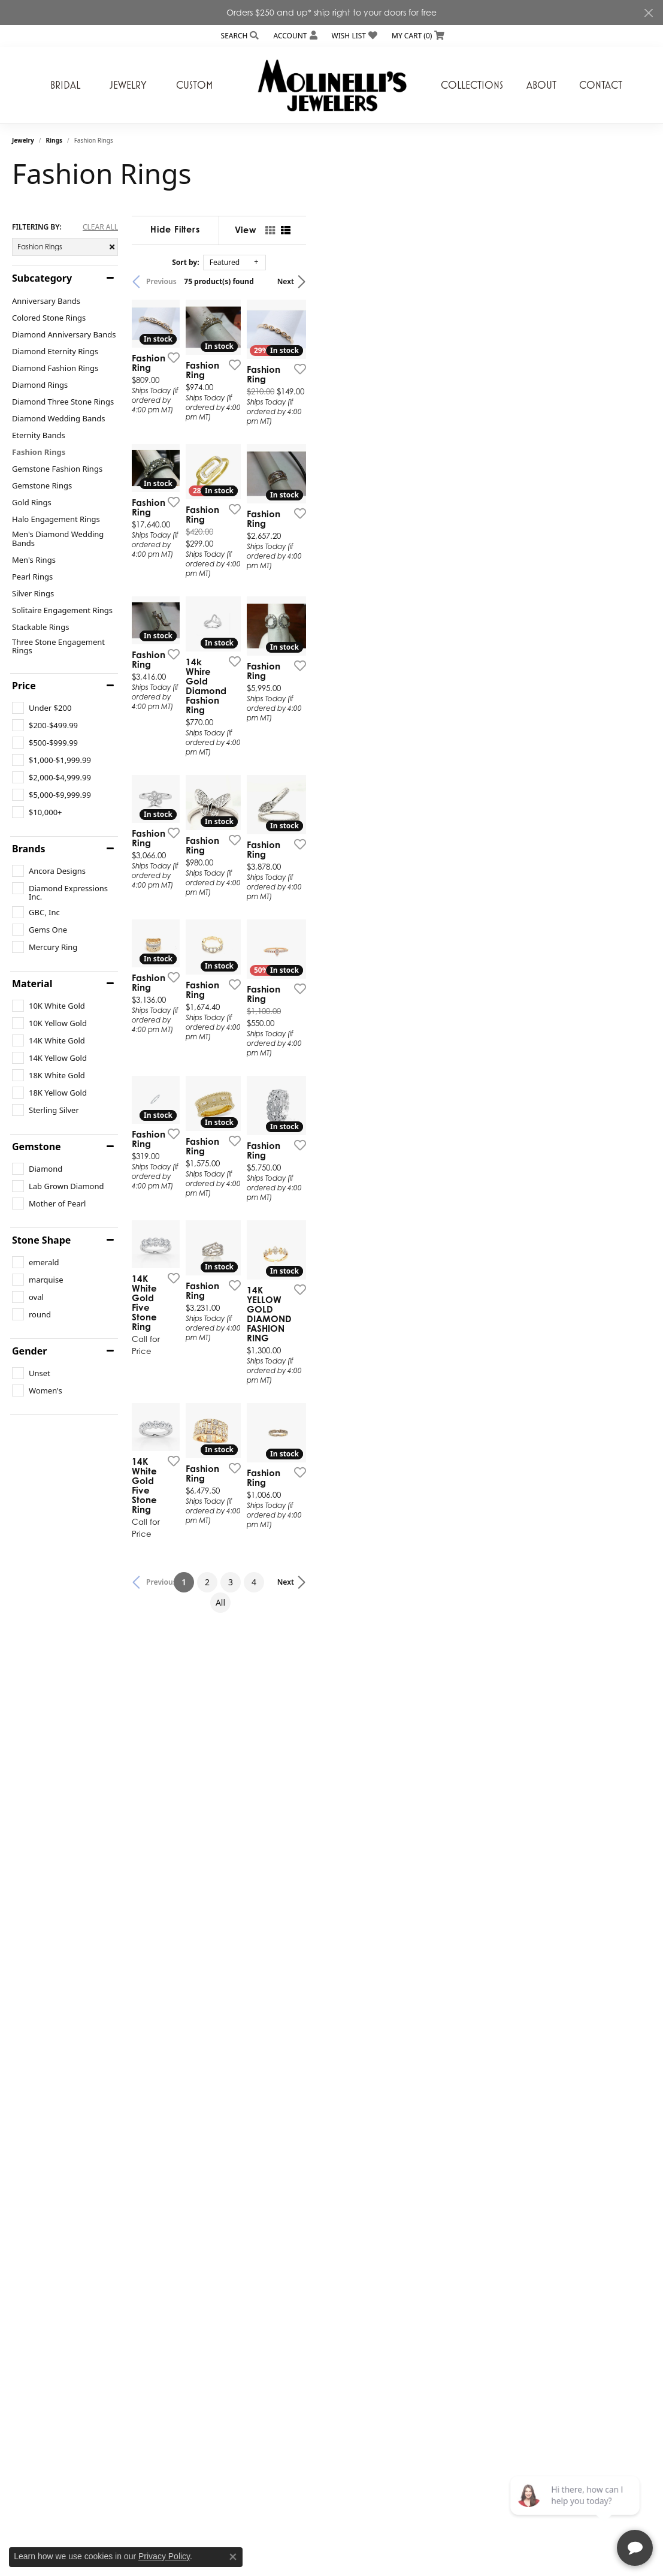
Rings (54, 140)
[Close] (648, 12)
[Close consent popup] (233, 2556)
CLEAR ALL (100, 227)
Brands (29, 848)
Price (24, 685)
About (541, 85)
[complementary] (576, 2510)
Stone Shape (41, 1240)
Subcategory (42, 278)
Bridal (65, 85)
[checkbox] (41, 707)
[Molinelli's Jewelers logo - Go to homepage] (332, 85)
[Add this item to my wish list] (291, 478)
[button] (239, 35)
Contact (600, 85)
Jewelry (128, 85)
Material (32, 983)
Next (630, 281)
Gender (29, 1351)
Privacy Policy (164, 2556)
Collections (472, 85)
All (438, 2147)
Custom (194, 85)
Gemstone (36, 1146)
